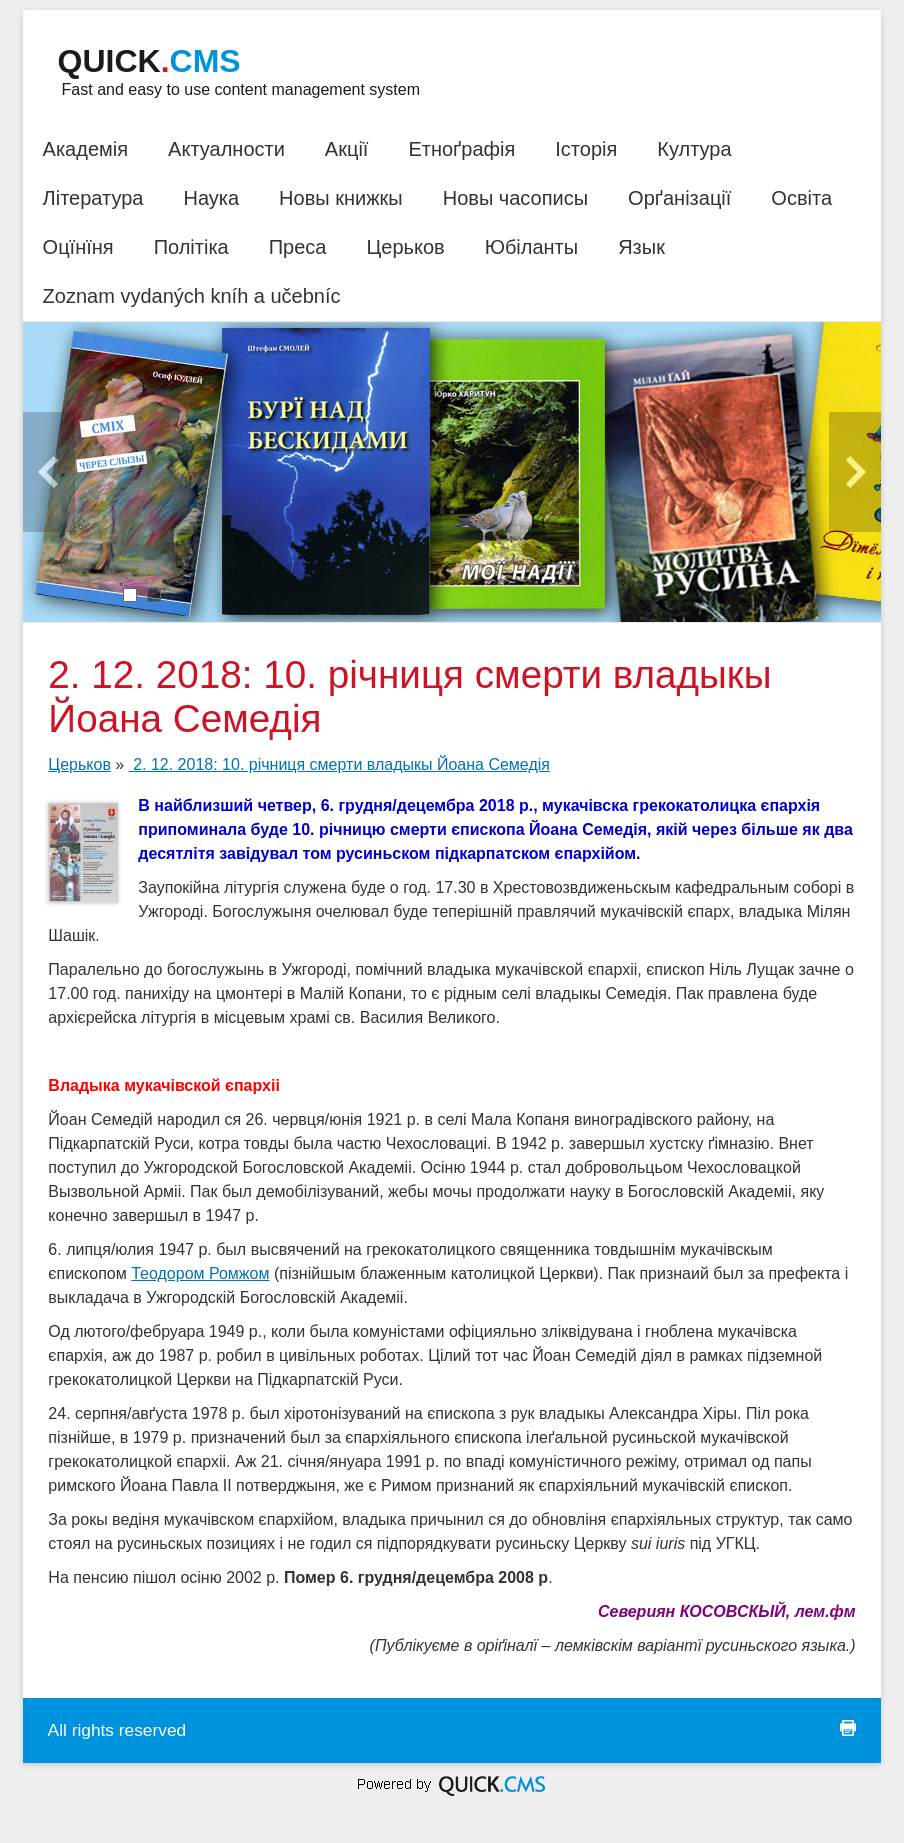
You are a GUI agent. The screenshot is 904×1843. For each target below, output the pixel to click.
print (848, 1728)
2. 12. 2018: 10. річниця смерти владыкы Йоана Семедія (339, 764)
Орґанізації (679, 198)
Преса (298, 247)
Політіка (191, 247)
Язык (641, 247)
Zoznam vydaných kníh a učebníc (192, 296)
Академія (85, 149)
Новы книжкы (341, 198)
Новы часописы (515, 198)
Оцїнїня (78, 247)
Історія (586, 149)
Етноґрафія (461, 149)
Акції (347, 149)
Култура (694, 149)
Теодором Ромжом (200, 1273)
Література (93, 198)
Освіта (801, 198)
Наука (211, 198)
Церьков (405, 247)
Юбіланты (531, 247)
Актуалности (226, 149)
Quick (149, 61)
